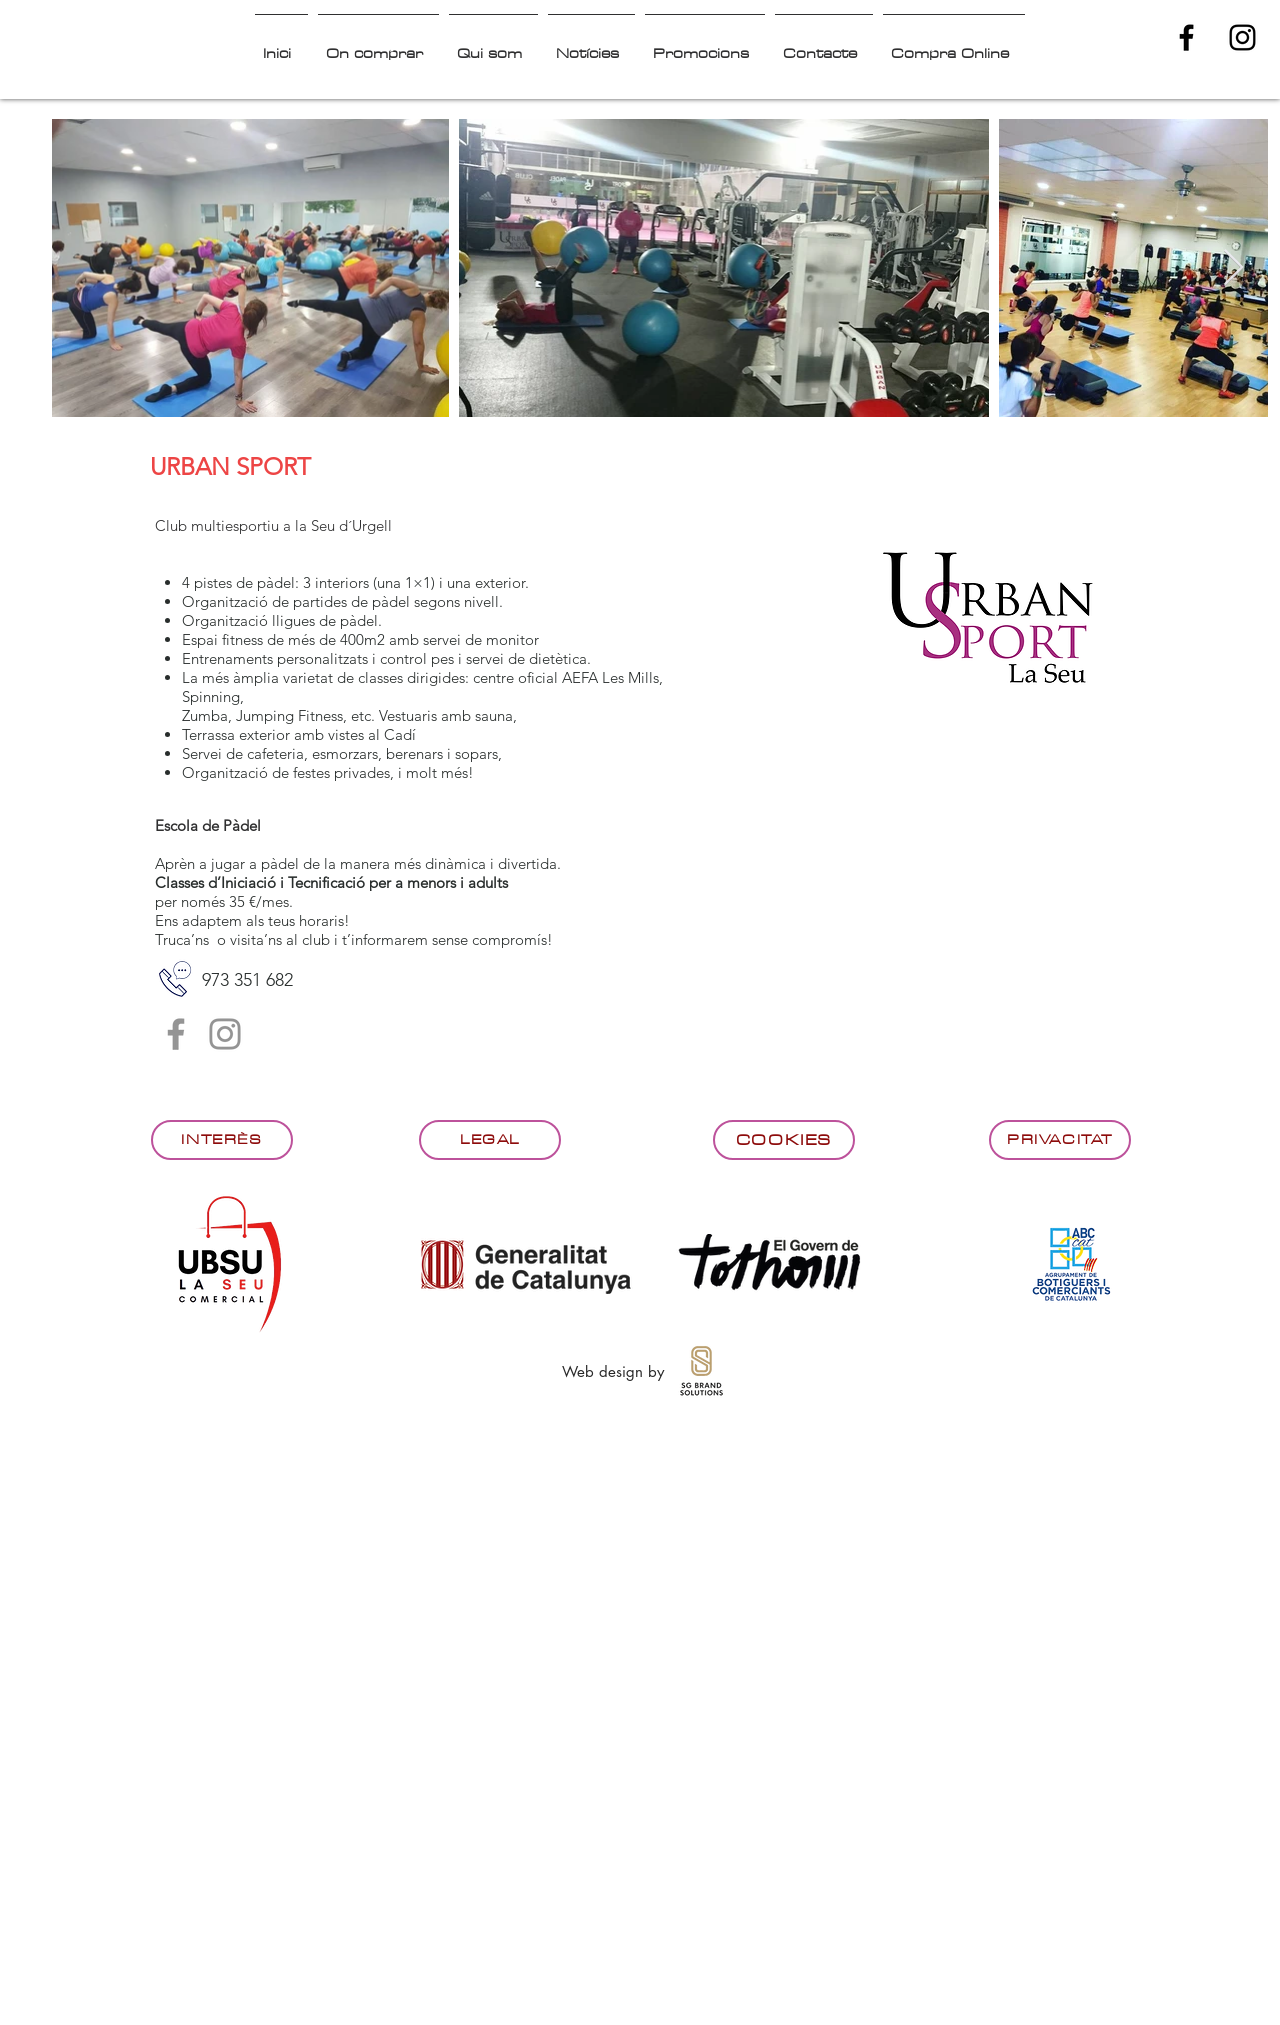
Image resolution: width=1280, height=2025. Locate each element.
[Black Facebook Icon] (1186, 37)
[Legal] (490, 1140)
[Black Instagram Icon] (1242, 37)
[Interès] (222, 1140)
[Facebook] (176, 1034)
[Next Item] (1233, 268)
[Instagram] (225, 1034)
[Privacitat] (1060, 1140)
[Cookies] (784, 1140)
